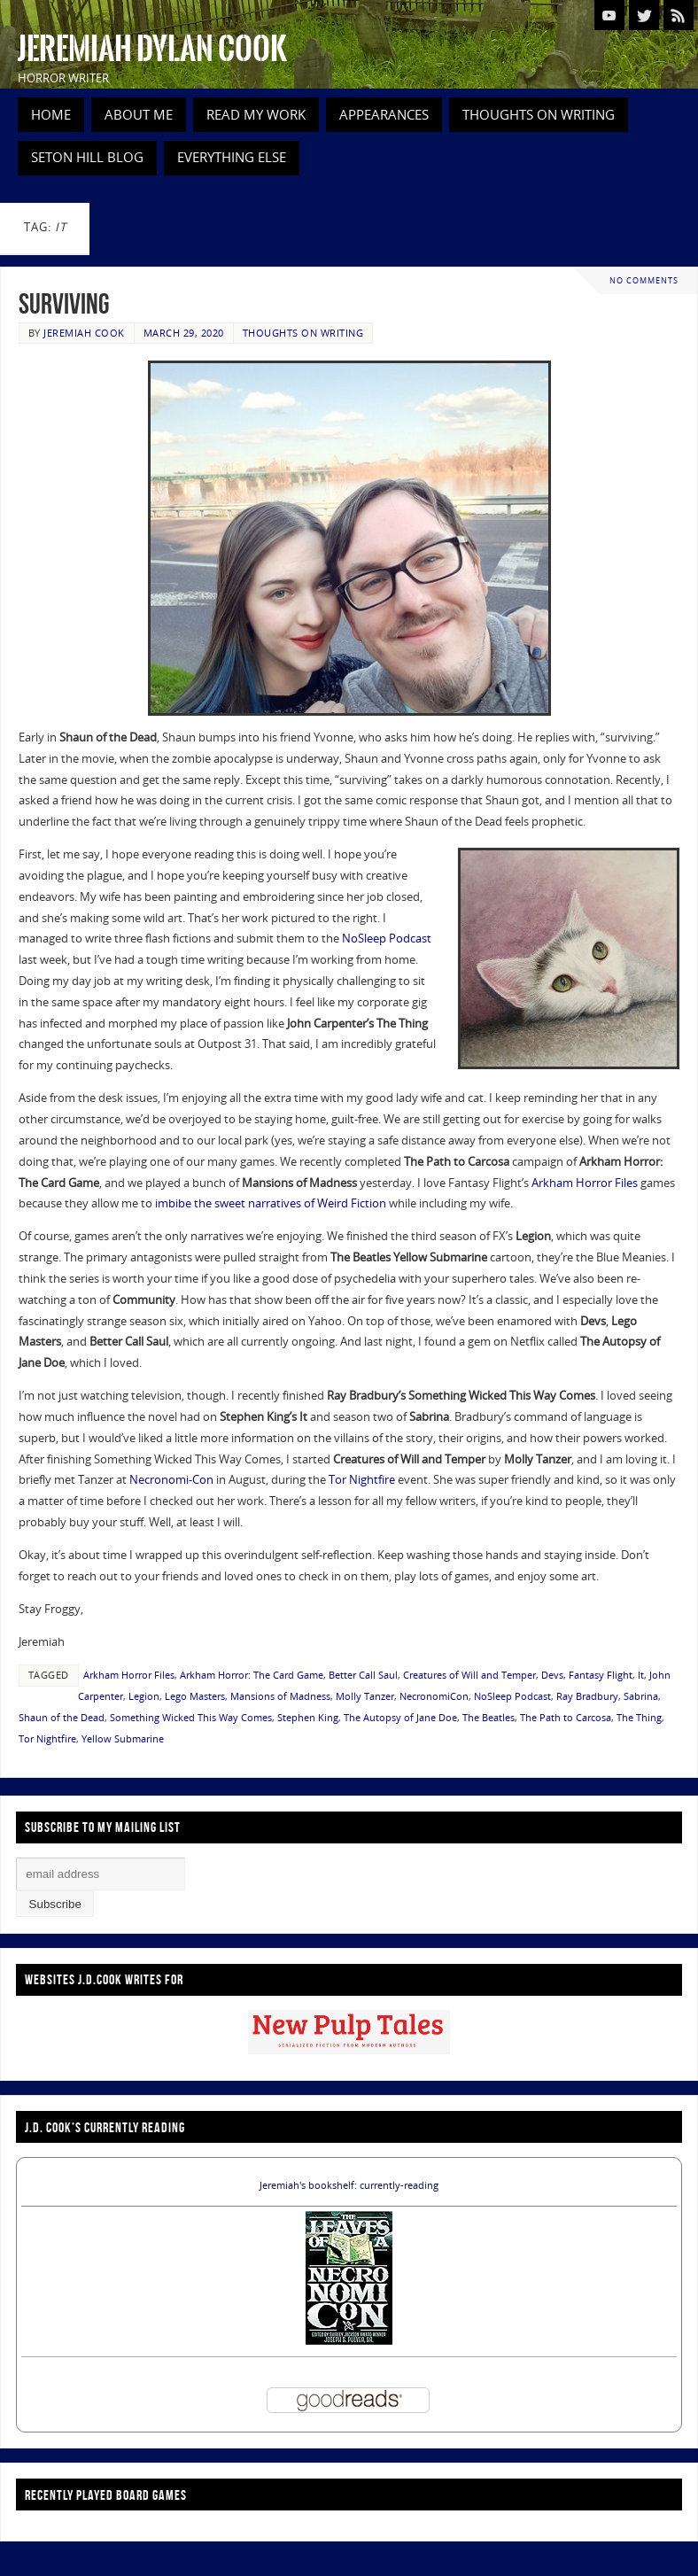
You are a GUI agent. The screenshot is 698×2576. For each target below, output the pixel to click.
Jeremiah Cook (84, 332)
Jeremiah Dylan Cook (152, 49)
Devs (552, 1674)
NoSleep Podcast (386, 938)
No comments (644, 280)
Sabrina (641, 1696)
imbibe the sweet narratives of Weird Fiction (270, 1203)
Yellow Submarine (122, 1738)
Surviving (64, 303)
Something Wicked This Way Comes (191, 1717)
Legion (143, 1696)
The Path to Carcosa (565, 1717)
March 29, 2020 (183, 332)
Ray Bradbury (587, 1696)
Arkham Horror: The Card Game (251, 1674)
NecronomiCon (434, 1696)
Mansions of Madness (280, 1696)
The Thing (639, 1717)
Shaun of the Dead (62, 1717)
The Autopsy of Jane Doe (400, 1717)
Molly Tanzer (365, 1696)
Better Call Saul (363, 1674)
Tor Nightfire (362, 1479)
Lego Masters (195, 1696)
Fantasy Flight (600, 1674)
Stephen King (307, 1717)
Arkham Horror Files (584, 1183)
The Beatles (488, 1717)
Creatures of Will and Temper (469, 1674)
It (641, 1674)
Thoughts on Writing (303, 332)
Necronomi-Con (171, 1479)
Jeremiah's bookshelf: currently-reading (349, 2185)
